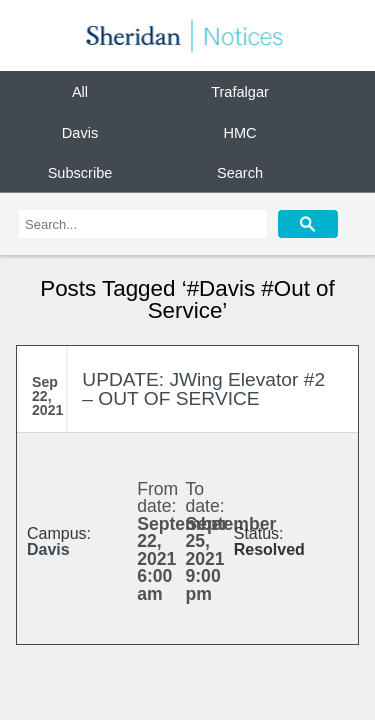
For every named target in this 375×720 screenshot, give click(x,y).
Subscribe (80, 173)
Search (240, 173)
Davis (80, 132)
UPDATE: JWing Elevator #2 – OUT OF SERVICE (203, 389)
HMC (239, 132)
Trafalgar (240, 92)
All (80, 92)
